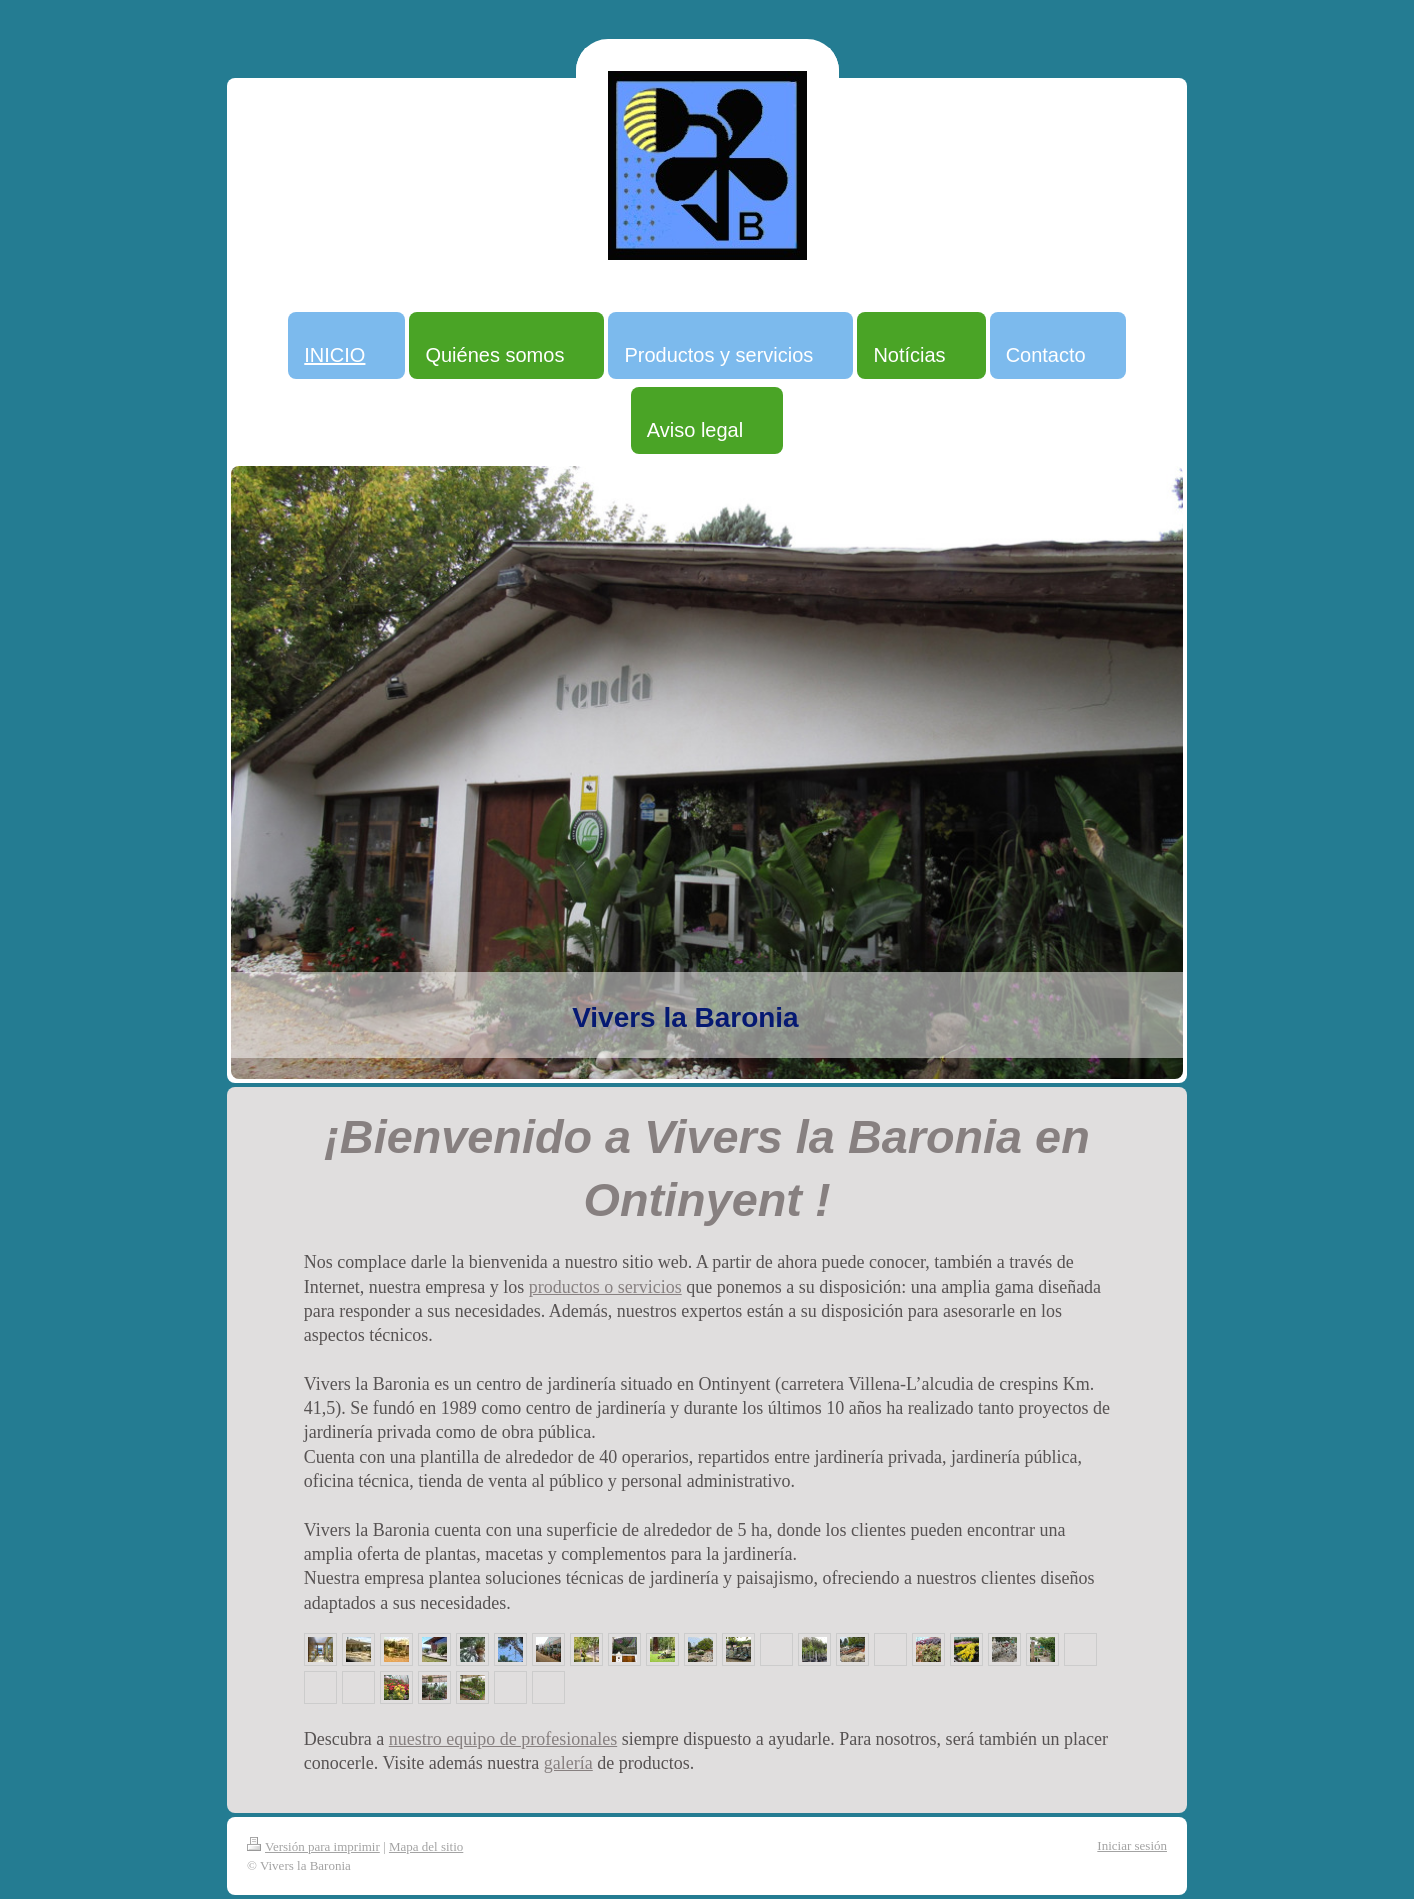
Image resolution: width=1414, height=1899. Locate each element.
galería (568, 1763)
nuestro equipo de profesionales (503, 1739)
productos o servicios (605, 1287)
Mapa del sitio (426, 1846)
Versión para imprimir (313, 1846)
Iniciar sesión (1132, 1845)
